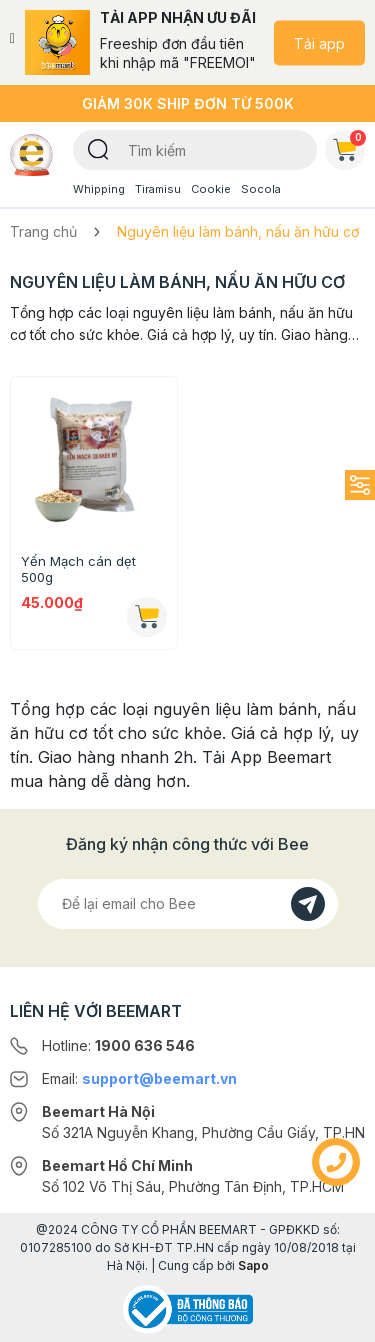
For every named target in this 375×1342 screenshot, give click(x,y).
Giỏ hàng (349, 146)
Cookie (211, 189)
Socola (261, 189)
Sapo (253, 1265)
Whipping (99, 189)
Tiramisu (158, 189)
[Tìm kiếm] (98, 148)
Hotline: (118, 1045)
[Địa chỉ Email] (188, 904)
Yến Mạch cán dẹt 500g (78, 569)
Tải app (319, 42)
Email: (139, 1078)
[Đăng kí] (308, 904)
